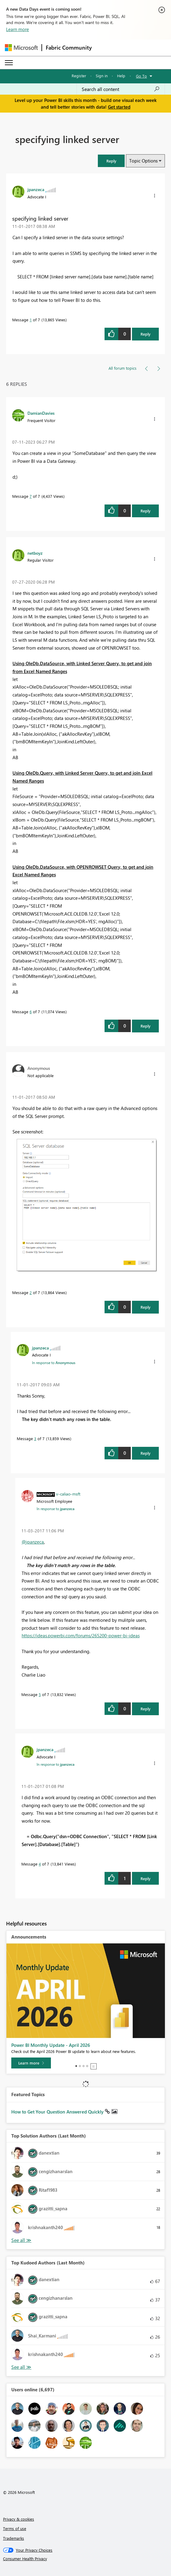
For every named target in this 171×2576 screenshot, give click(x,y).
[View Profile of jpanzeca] (35, 189)
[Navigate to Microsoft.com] (21, 47)
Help (121, 75)
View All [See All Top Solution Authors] (21, 2240)
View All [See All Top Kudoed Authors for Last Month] (21, 2367)
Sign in (102, 75)
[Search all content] (121, 89)
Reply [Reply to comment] (146, 510)
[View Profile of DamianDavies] (41, 413)
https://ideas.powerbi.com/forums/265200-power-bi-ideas (81, 1635)
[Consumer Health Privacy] (85, 2559)
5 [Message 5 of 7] (40, 1694)
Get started (119, 107)
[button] (111, 161)
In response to (53, 1362)
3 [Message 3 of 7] (35, 1438)
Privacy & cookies (18, 2519)
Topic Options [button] (143, 161)
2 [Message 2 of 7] (31, 1292)
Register (79, 75)
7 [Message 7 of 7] (31, 496)
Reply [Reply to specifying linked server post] (146, 334)
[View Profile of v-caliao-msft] (68, 1494)
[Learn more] (31, 2063)
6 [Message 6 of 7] (31, 1011)
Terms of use (14, 2528)
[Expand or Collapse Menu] (9, 62)
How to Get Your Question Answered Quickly (58, 2112)
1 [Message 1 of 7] (31, 319)
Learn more (17, 29)
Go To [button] (141, 76)
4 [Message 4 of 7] (40, 1863)
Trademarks (13, 2538)
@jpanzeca (33, 1542)
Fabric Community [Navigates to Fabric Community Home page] (69, 47)
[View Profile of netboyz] (35, 553)
